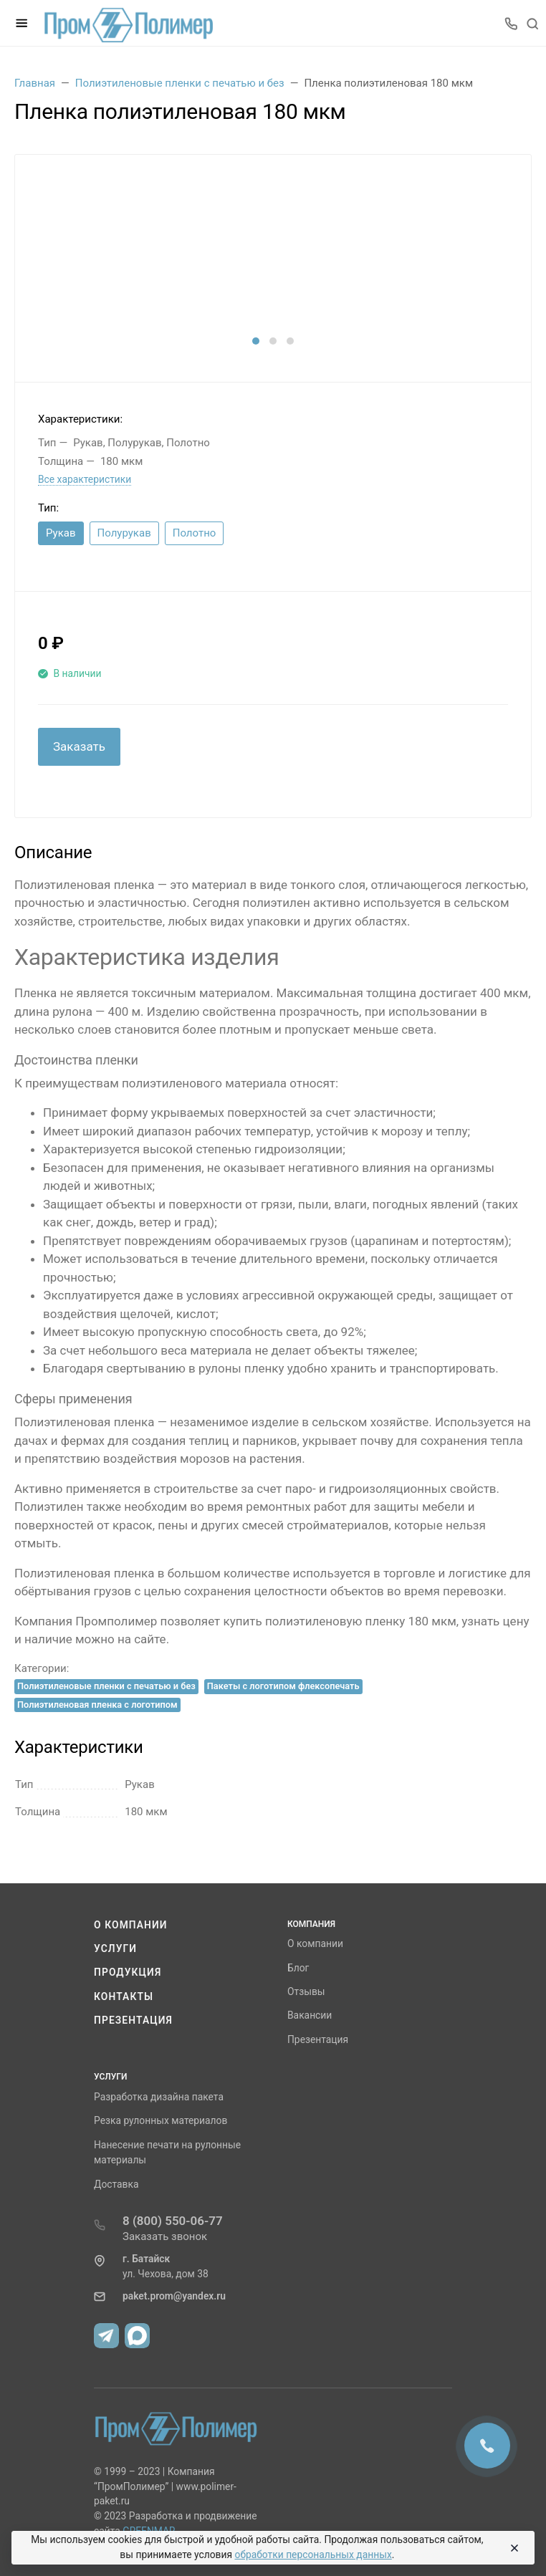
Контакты (123, 1996)
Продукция (127, 1972)
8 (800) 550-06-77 (173, 2221)
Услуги (115, 1948)
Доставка (116, 2184)
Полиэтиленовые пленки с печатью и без (106, 1686)
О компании (131, 1925)
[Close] (512, 2548)
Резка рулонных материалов (160, 2120)
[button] (255, 341)
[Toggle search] (532, 23)
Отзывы (306, 1991)
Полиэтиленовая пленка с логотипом (97, 1704)
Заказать (79, 746)
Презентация (133, 2020)
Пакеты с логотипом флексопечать (283, 1686)
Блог (298, 1968)
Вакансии (309, 2015)
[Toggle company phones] (510, 23)
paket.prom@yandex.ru (174, 2296)
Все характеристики (84, 479)
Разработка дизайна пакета (159, 2096)
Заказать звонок (165, 2236)
